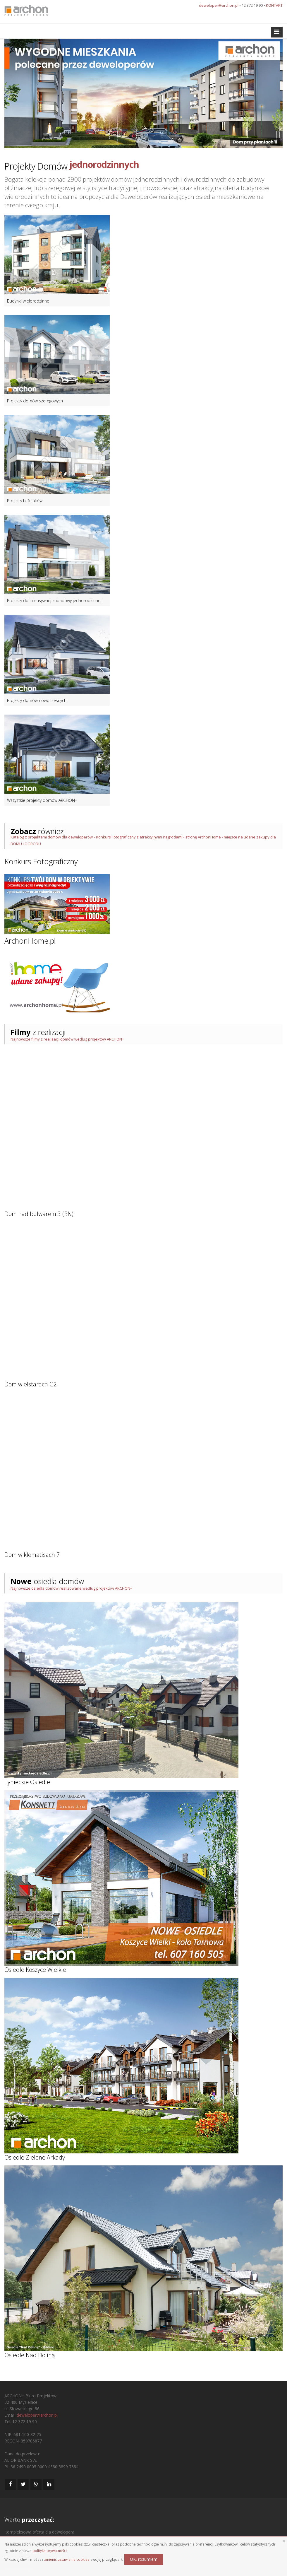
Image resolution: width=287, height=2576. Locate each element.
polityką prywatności (49, 2550)
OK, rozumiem (143, 2559)
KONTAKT (274, 5)
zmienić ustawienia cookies (67, 2559)
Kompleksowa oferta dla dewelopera (39, 2532)
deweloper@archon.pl (218, 5)
